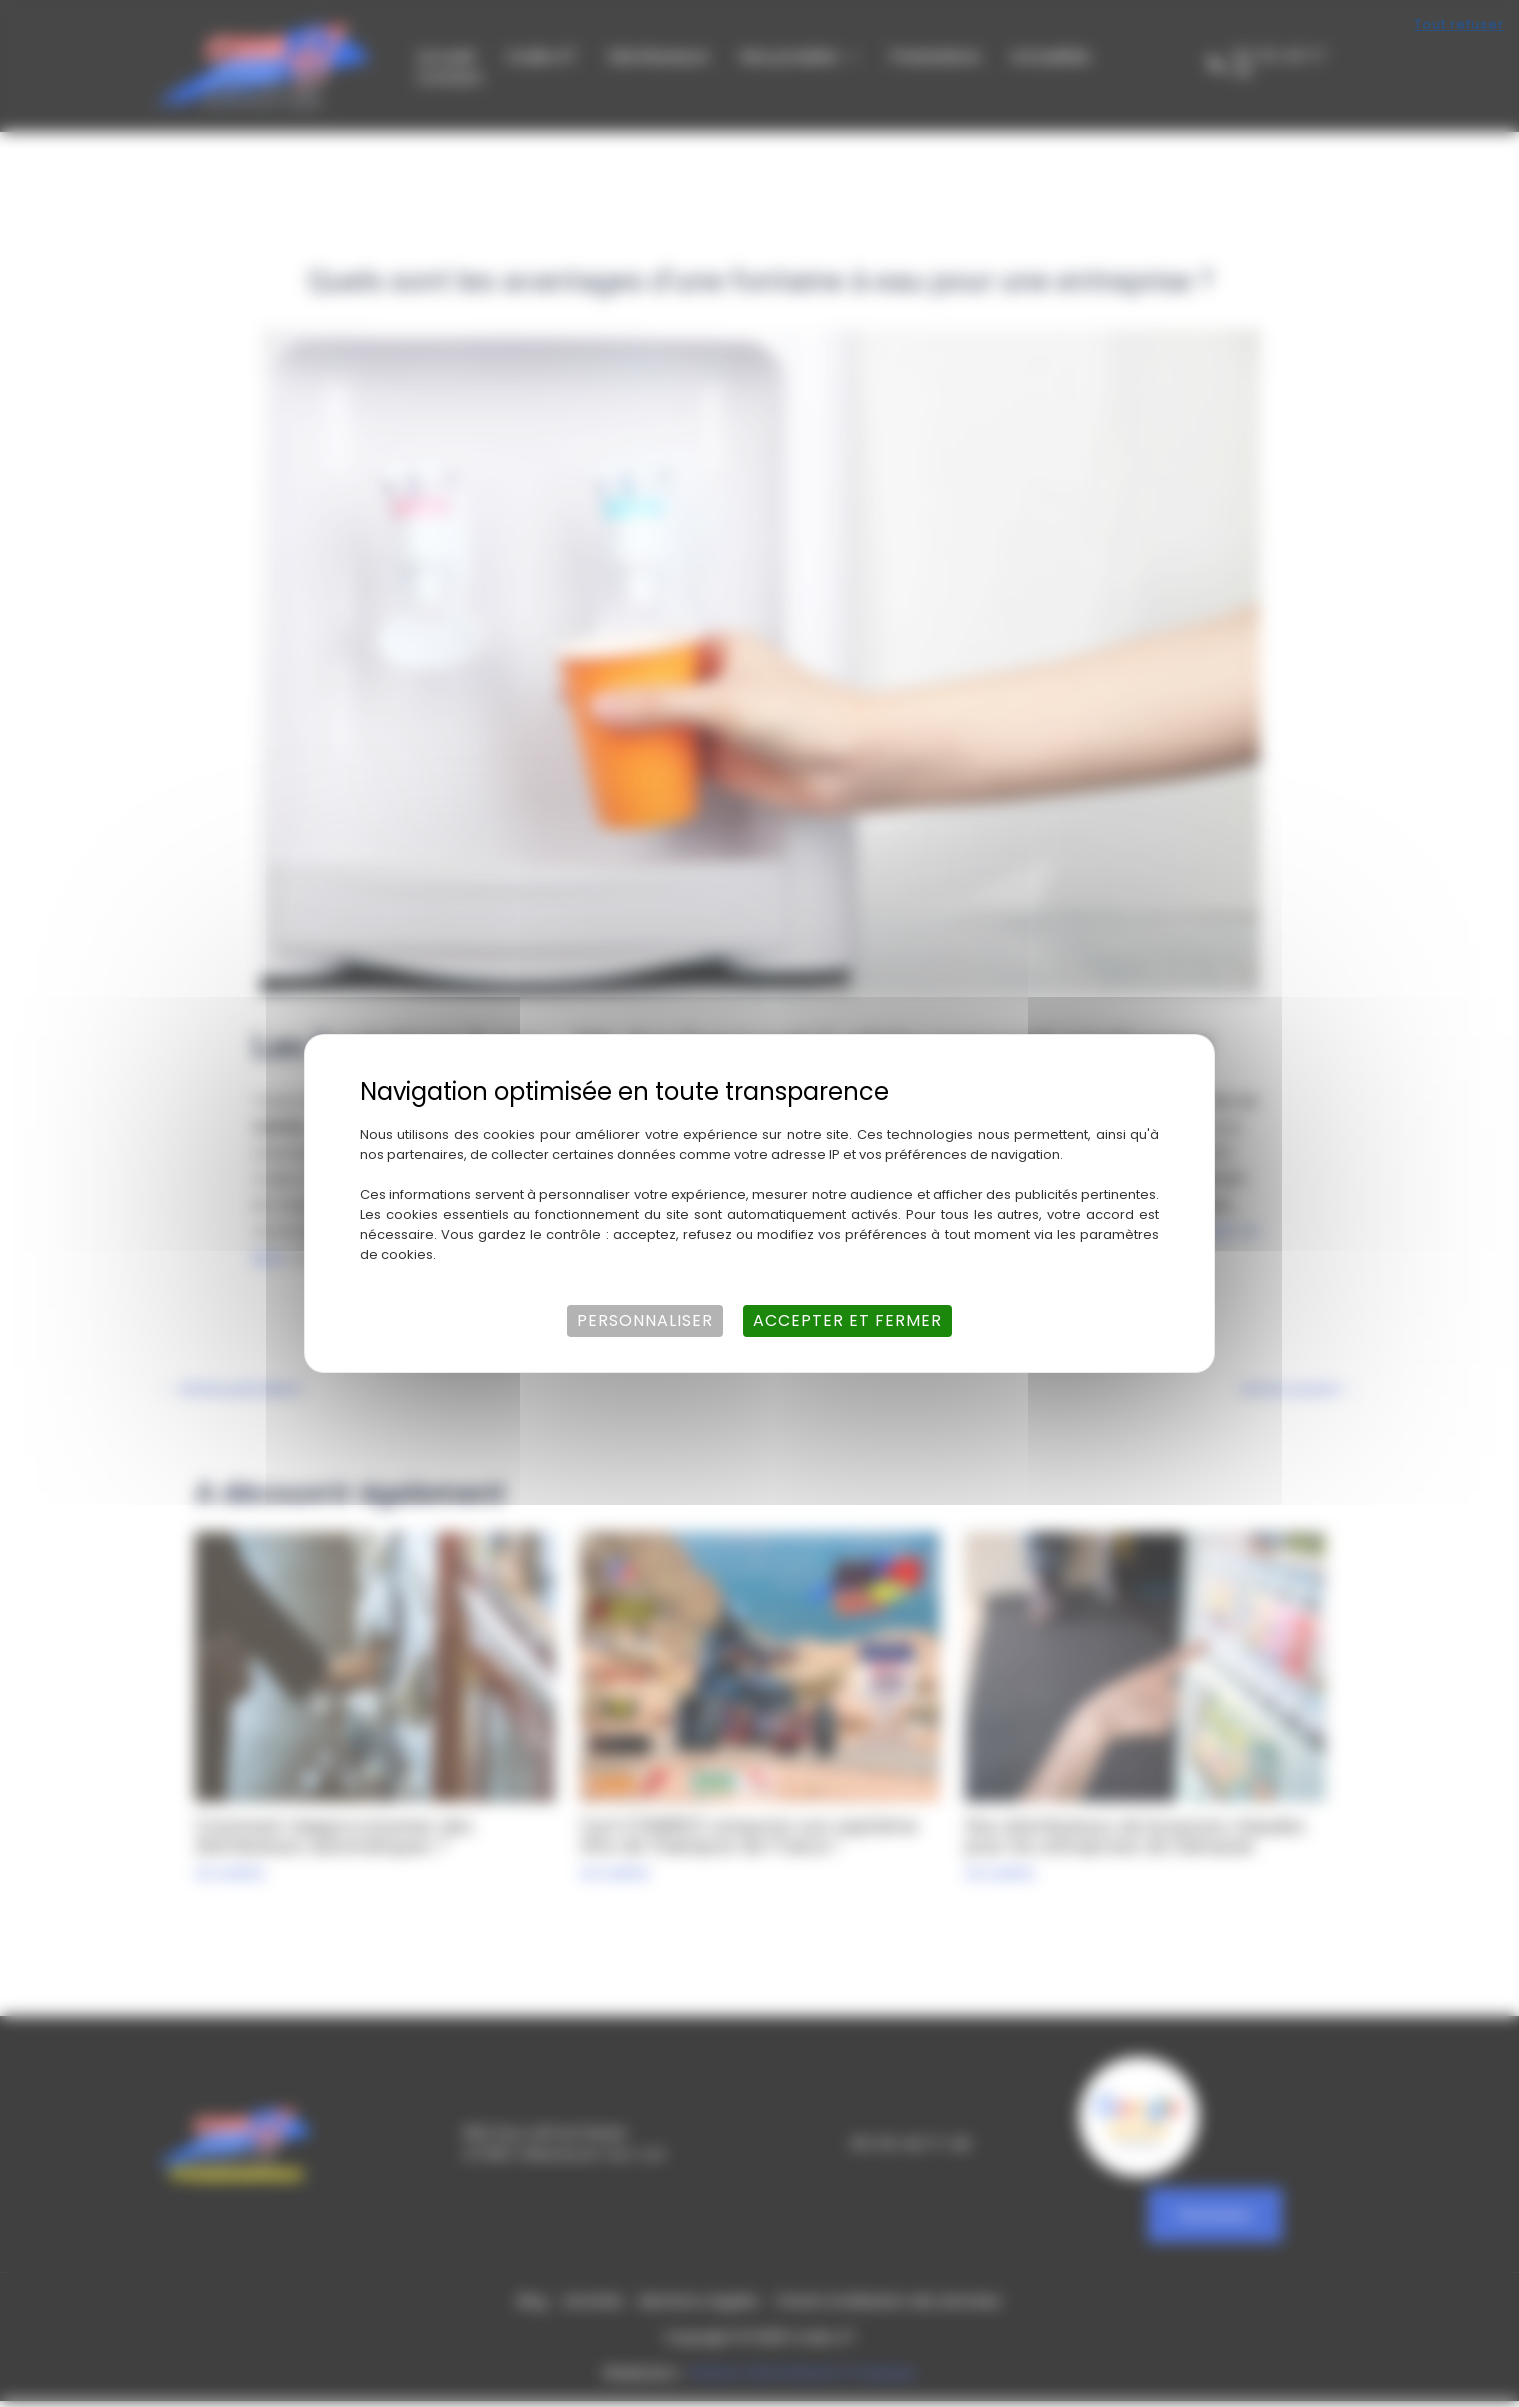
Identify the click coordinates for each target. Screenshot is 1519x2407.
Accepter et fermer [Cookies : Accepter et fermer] (847, 1320)
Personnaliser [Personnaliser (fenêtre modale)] (645, 1320)
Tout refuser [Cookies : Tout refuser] (1459, 24)
